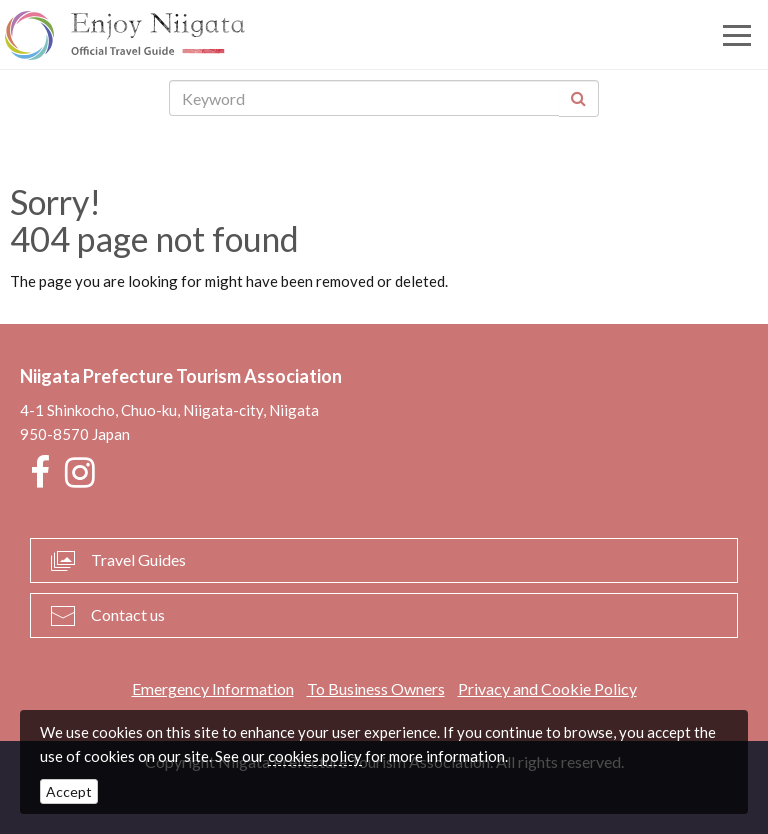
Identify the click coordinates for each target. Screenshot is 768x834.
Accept (69, 791)
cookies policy (315, 756)
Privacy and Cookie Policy (547, 688)
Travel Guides (138, 559)
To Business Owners (376, 688)
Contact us (128, 614)
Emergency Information (213, 688)
